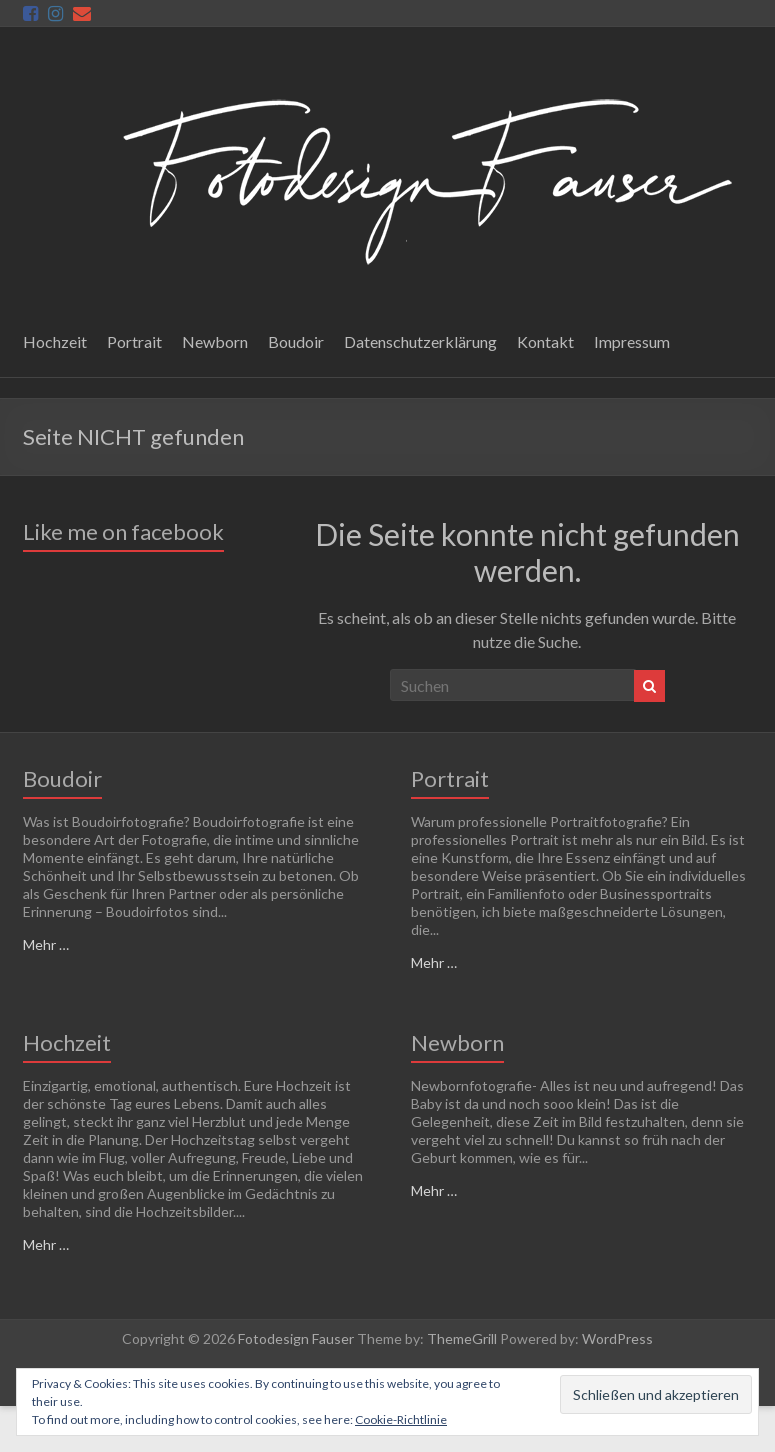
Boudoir (296, 341)
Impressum (632, 341)
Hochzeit (55, 341)
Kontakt (545, 341)
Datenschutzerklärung (420, 341)
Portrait (134, 341)
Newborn (215, 341)
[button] (422, 176)
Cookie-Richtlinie (401, 1419)
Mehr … (46, 944)
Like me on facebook (123, 531)
